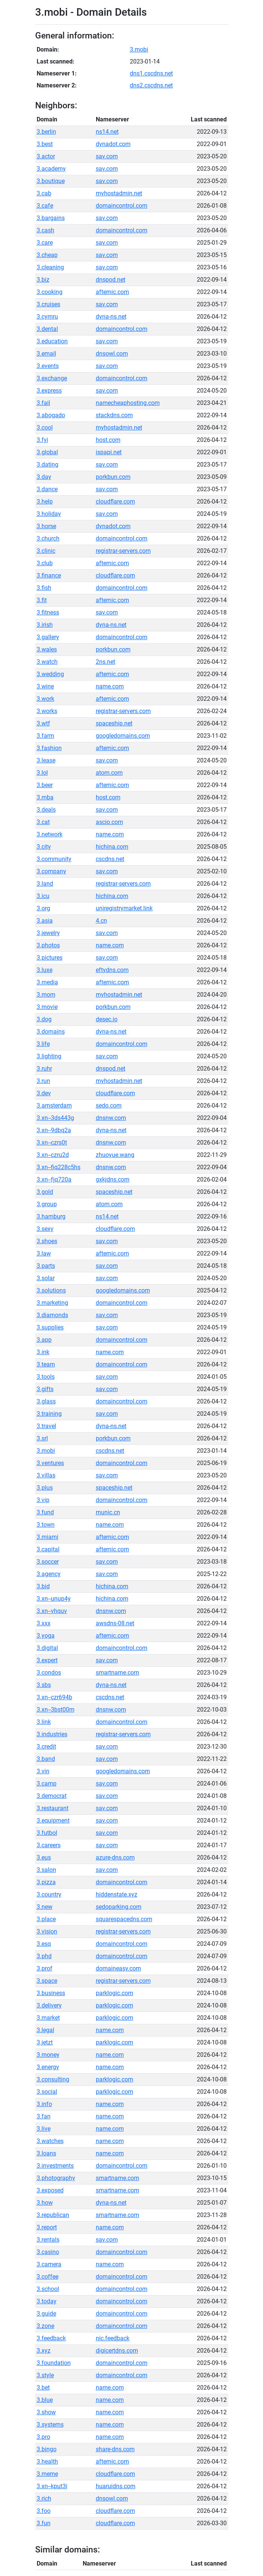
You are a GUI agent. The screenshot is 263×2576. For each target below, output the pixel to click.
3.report (47, 2227)
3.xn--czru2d (53, 1154)
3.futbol (47, 1832)
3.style (45, 2375)
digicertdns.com (117, 2350)
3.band (46, 1758)
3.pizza (46, 1882)
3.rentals (48, 2239)
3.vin (43, 1771)
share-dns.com (115, 2449)
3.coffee (47, 2276)
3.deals (46, 809)
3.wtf (43, 723)
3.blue (45, 2399)
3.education (52, 341)
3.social (47, 2091)
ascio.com (109, 822)
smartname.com (117, 1672)
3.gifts (45, 1389)
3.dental (47, 328)
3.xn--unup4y (54, 1598)
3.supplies (50, 1327)
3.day (44, 476)
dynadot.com (113, 144)
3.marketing (52, 1302)
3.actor (46, 156)
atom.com (109, 772)
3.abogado (51, 415)
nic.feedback (112, 2338)
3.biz (43, 279)
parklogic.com (114, 1993)
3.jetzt (45, 2042)
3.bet (43, 2387)
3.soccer (48, 1561)
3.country (49, 1894)
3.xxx (44, 1623)
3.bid (43, 1586)
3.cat (43, 822)
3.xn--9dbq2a (54, 1130)
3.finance (49, 575)
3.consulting (53, 2079)
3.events (48, 365)
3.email (46, 353)
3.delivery (49, 2005)
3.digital (47, 1647)
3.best (45, 144)
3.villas (46, 1475)
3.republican (53, 2215)
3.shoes (47, 1241)
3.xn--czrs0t (52, 1142)
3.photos (48, 945)
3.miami (47, 1537)
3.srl (42, 1438)
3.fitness (48, 612)
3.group (47, 1204)
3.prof (44, 1968)
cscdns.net (110, 859)
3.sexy (45, 1228)
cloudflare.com (115, 501)
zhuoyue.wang (115, 1154)
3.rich (44, 2498)
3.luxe (44, 969)
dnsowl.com (112, 353)
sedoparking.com (118, 1906)
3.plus (45, 1487)
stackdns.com (114, 415)
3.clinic (46, 550)
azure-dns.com (115, 1857)
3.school (48, 2288)
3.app (44, 1339)
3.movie (47, 1006)
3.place (46, 1919)
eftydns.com (112, 969)
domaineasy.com (118, 1968)
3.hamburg (51, 1216)
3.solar (46, 1278)
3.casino (48, 2251)
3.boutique (51, 181)
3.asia (45, 920)
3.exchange (52, 378)
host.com (108, 439)
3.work (45, 698)
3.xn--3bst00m (55, 1709)
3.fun (44, 2523)
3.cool (45, 427)
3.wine (45, 686)
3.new (44, 1906)
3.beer (45, 785)
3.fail (43, 402)
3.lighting (49, 1056)
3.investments (55, 2165)
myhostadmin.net (119, 193)
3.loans (46, 2153)
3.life (43, 1043)
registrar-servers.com (123, 550)
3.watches (50, 2141)
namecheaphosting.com (128, 402)
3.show (46, 2412)
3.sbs (44, 1684)
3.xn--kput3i (52, 2486)
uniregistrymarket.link (124, 908)
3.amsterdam (54, 1105)
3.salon (46, 1869)
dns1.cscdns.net (151, 73)
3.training (49, 1413)
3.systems (50, 2424)
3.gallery (48, 637)
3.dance (47, 489)
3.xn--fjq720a (54, 1179)
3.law (44, 1253)
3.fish (44, 587)
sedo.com (109, 1105)
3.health (47, 2461)
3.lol (42, 772)
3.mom (46, 994)
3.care (45, 242)
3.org (43, 908)
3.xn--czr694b (54, 1697)
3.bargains (51, 218)
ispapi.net (109, 452)
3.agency (49, 1574)
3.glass (46, 1401)
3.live (44, 2128)
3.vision (47, 1931)
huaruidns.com (115, 2486)
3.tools (46, 1376)
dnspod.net (110, 279)
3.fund (45, 1512)
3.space (47, 1980)
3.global (47, 452)
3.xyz (44, 2350)
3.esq (44, 1943)
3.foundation (54, 2362)
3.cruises (48, 304)
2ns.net (105, 661)
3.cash (45, 230)
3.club (45, 563)
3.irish (45, 624)
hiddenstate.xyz (116, 1894)
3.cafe (45, 205)
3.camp (46, 1783)
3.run (43, 1080)
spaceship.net (114, 723)
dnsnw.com (111, 1117)
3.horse (46, 526)
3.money (48, 2054)
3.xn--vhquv (52, 1610)
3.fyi (42, 439)
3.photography (56, 2178)
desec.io (106, 1019)
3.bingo (46, 2449)
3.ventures (50, 1463)
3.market (48, 2017)
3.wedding (50, 674)
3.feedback (51, 2338)
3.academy (51, 168)
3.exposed (50, 2190)
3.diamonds (52, 1315)
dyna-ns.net (111, 316)
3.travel (46, 1426)
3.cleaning (50, 267)
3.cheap (47, 254)
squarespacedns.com (124, 1919)
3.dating (47, 464)
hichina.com (112, 846)
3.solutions (51, 1290)
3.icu (43, 896)
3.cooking (49, 291)
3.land (45, 883)
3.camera (49, 2264)
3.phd (44, 1956)
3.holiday (49, 513)
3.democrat (52, 1795)
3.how (45, 2202)
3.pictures (49, 957)
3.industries (52, 1734)
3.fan (44, 2116)
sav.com (107, 156)
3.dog (44, 1019)
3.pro (43, 2436)
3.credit (46, 1746)
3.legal (45, 2030)
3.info (44, 2104)
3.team (46, 1364)
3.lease (46, 760)
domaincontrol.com (121, 205)
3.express (49, 390)
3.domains (51, 1031)
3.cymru (47, 316)
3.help (45, 501)
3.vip (43, 1500)
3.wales (47, 649)
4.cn (101, 920)
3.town (46, 1524)
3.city (44, 846)
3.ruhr (44, 1068)
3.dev (44, 1093)
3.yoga (46, 1635)
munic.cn (108, 1512)
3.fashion (49, 748)
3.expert (47, 1660)
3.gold (45, 1191)
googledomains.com (123, 735)
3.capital (48, 1549)
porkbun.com (113, 476)
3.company (51, 871)
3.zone (45, 2325)
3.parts (46, 1265)
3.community (54, 859)
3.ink (43, 1352)
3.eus (44, 1857)
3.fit (42, 600)
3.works (47, 711)
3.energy (48, 2067)
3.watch (47, 661)
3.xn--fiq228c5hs (58, 1167)
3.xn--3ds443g (55, 1117)
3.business (51, 1993)
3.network (49, 834)
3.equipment (53, 1820)
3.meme (47, 2473)
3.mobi (139, 49)
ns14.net (107, 131)
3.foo (44, 2510)
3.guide (46, 2313)
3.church (48, 538)
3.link (44, 1721)
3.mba (45, 797)
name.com (110, 686)
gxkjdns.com (112, 1179)
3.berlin (46, 131)
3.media (47, 982)
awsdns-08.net (115, 1623)
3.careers (49, 1845)
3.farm (45, 735)
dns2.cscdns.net (151, 85)
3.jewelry (48, 932)
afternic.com (112, 291)
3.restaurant (52, 1808)
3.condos (49, 1672)
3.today (46, 2301)
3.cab (44, 193)
